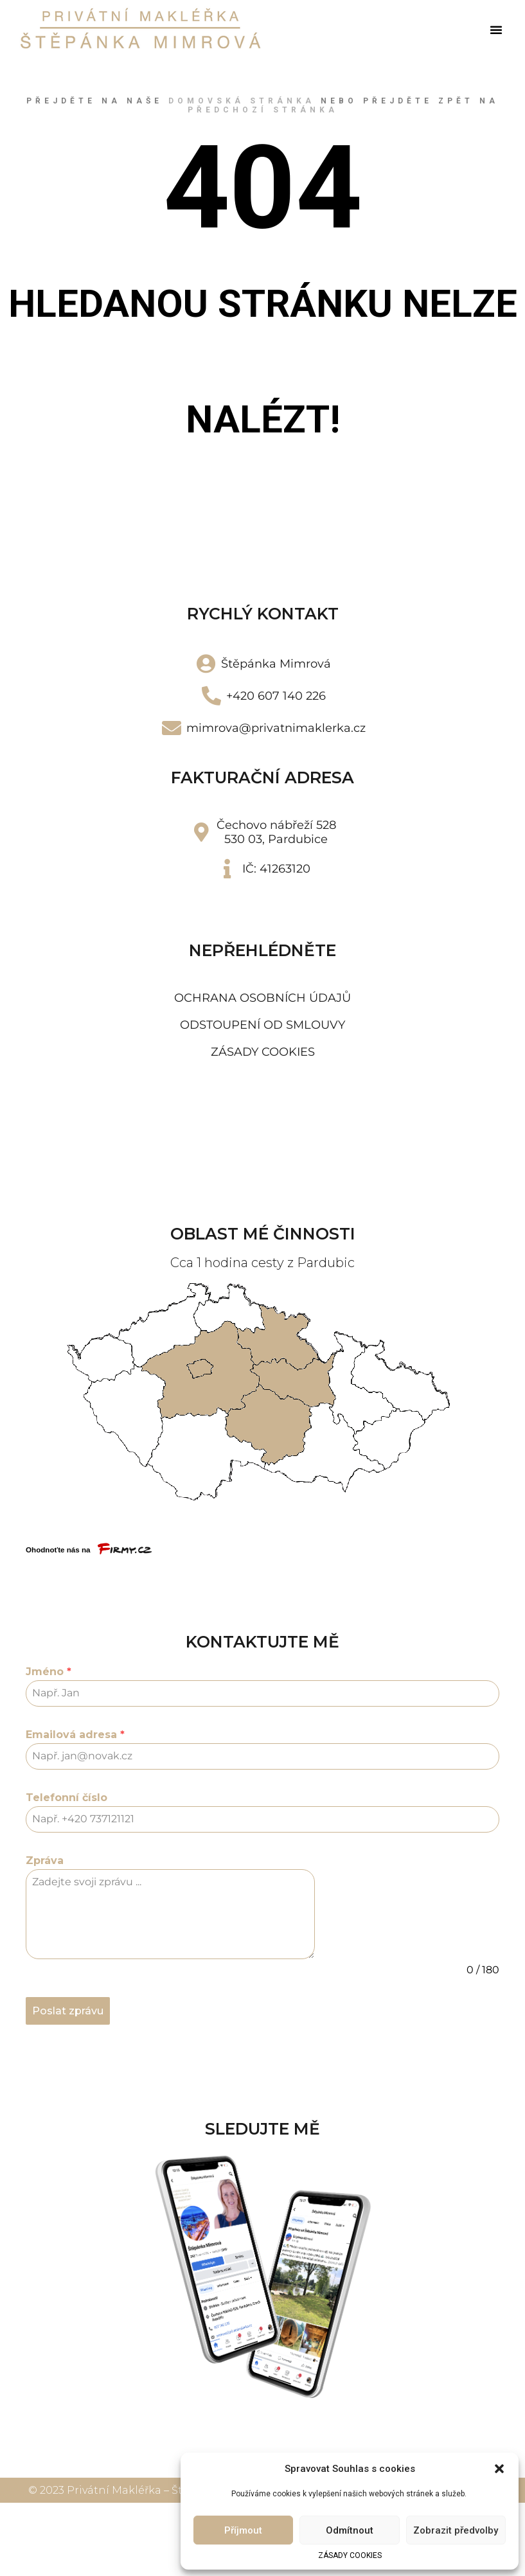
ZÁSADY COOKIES (350, 2555)
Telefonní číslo (66, 1797)
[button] (499, 2468)
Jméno (48, 1672)
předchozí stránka (263, 109)
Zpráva (45, 1860)
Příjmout (243, 2530)
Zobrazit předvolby (455, 2530)
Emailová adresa (75, 1734)
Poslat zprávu (67, 2011)
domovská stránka (241, 100)
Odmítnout (349, 2530)
